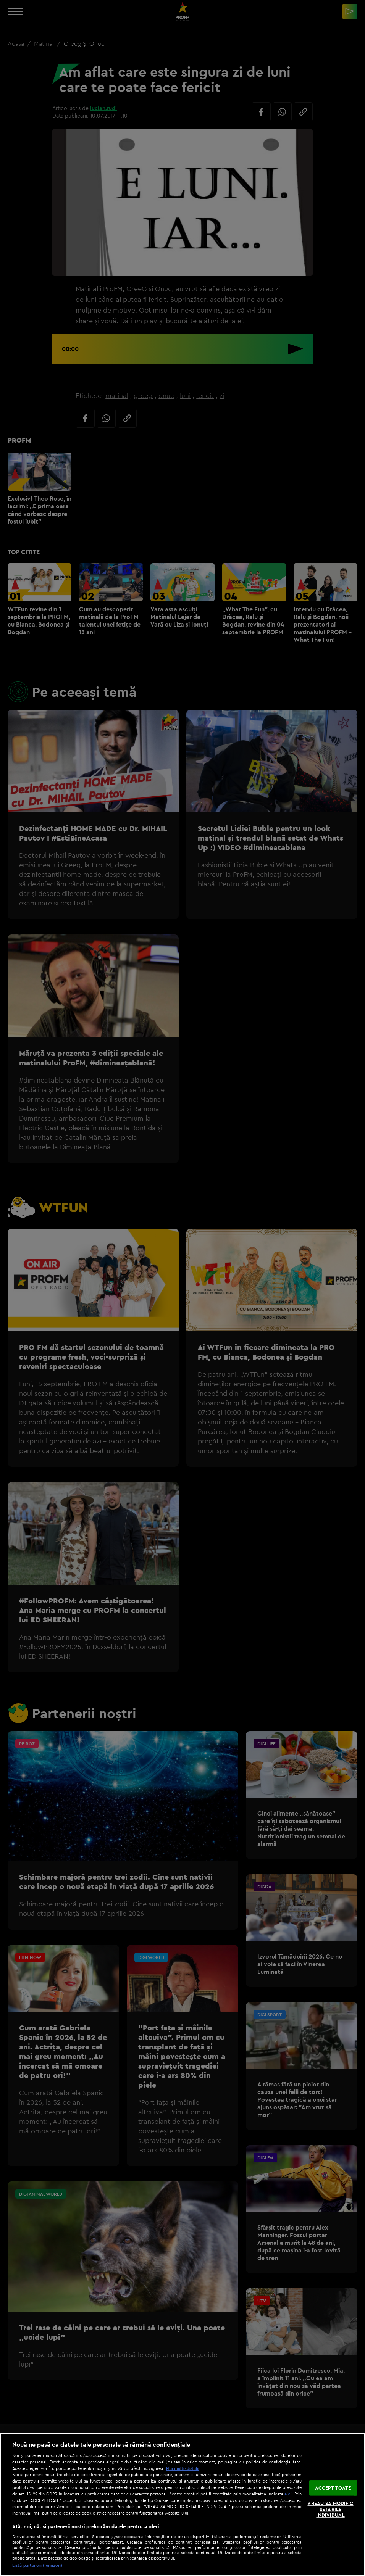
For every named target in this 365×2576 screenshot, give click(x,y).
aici (288, 2494)
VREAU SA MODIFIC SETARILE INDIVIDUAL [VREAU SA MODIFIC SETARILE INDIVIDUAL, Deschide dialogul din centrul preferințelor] (330, 2509)
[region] (182, 2504)
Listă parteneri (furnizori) (37, 2565)
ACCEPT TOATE (333, 2487)
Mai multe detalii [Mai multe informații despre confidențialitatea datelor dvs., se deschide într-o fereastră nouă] (182, 2468)
